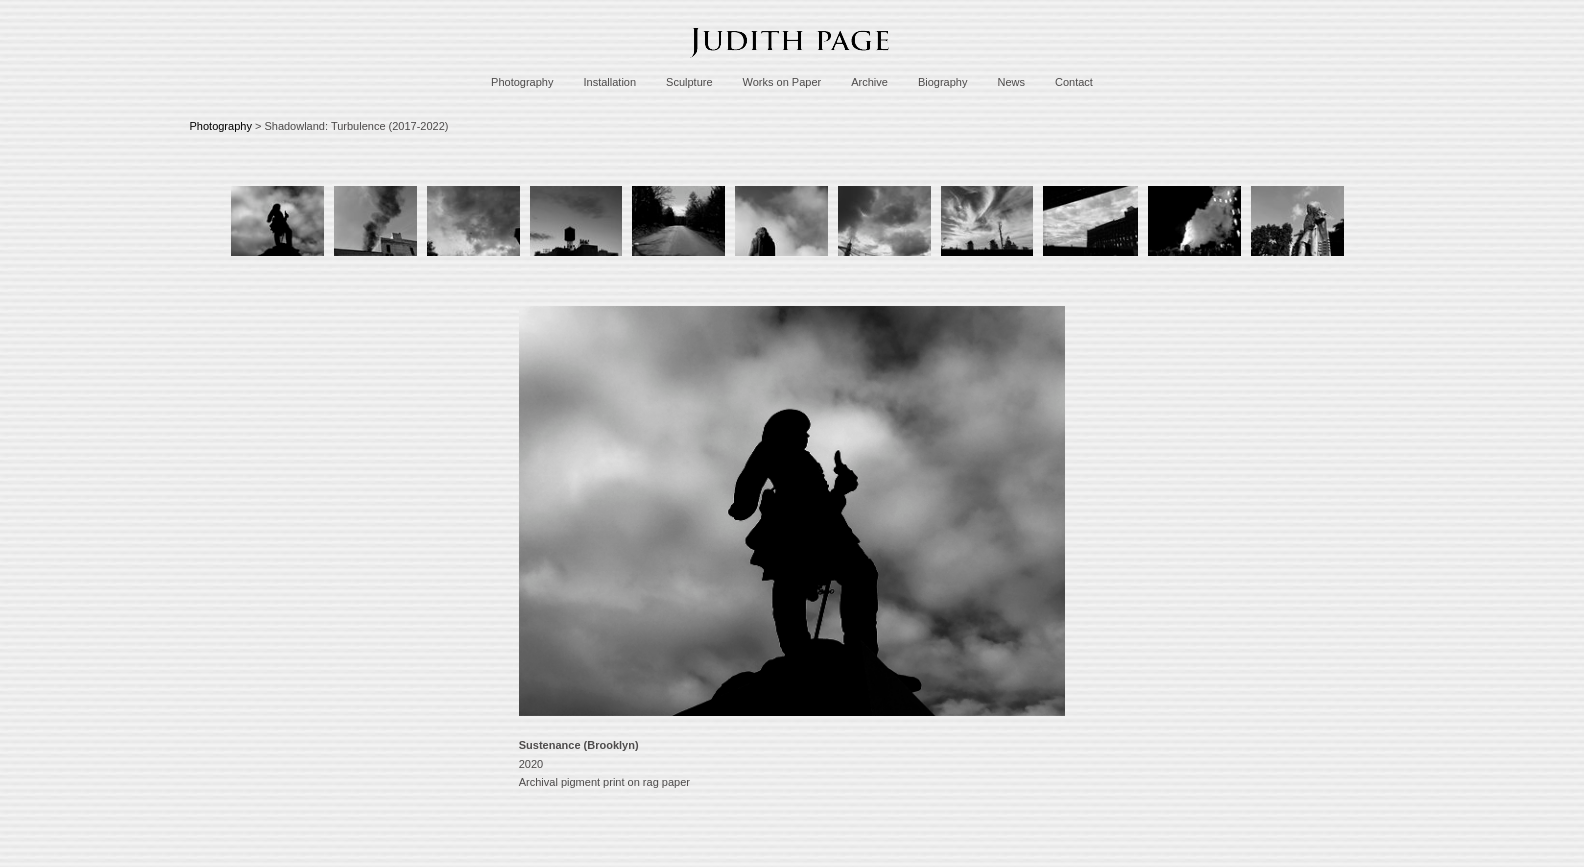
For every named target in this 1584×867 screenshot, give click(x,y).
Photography (522, 82)
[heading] (792, 63)
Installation (609, 82)
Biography (943, 82)
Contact (1074, 82)
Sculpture (689, 82)
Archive (869, 82)
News (1011, 82)
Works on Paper (782, 82)
